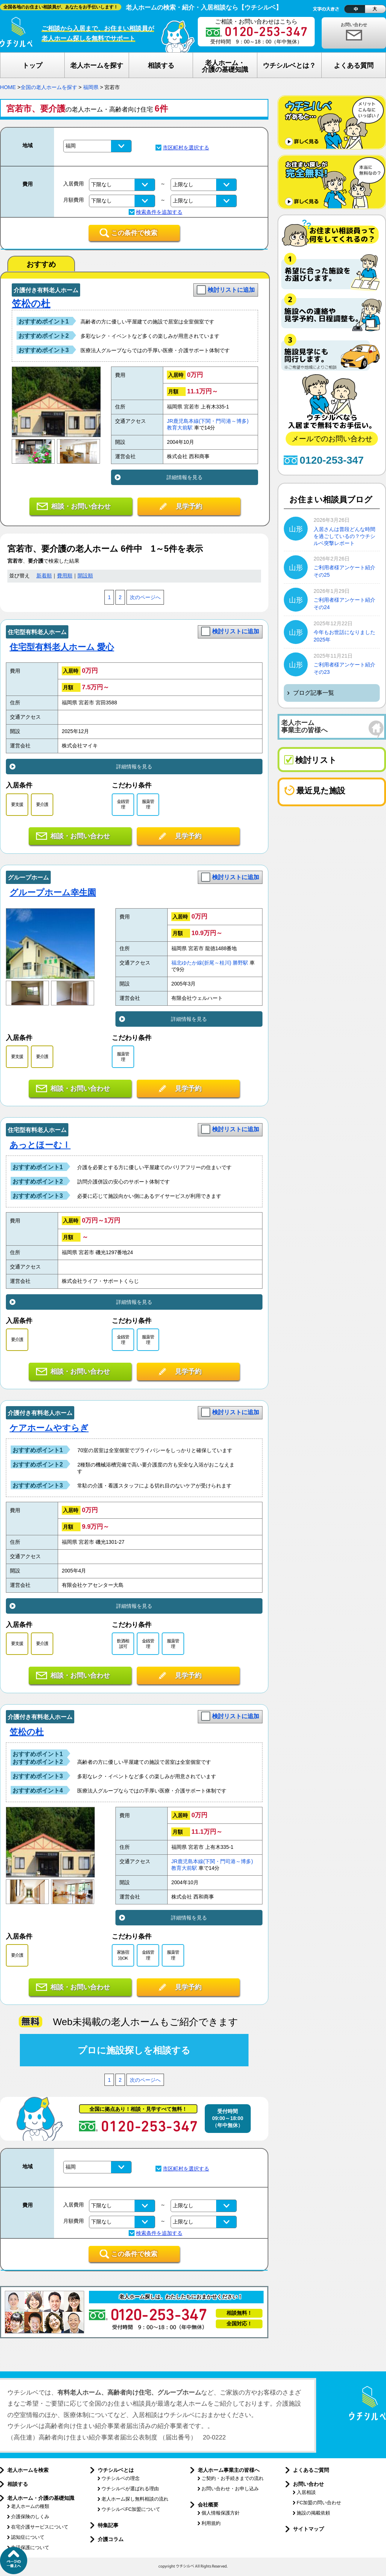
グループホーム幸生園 (53, 892)
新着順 (44, 575)
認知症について (27, 2537)
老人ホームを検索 (28, 2470)
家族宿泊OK (123, 1955)
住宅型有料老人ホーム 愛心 (62, 647)
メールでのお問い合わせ (332, 439)
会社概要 (208, 2505)
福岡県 (91, 87)
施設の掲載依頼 (313, 2513)
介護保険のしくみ (30, 2516)
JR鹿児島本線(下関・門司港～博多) (208, 421)
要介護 (42, 804)
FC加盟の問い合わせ (319, 2502)
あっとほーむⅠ (40, 1145)
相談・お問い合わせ (81, 506)
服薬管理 (148, 804)
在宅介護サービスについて (39, 2527)
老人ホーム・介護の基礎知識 (40, 2498)
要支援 (17, 804)
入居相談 (306, 2492)
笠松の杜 (31, 303)
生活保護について (30, 2547)
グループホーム (28, 877)
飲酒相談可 (123, 1643)
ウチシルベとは (116, 2470)
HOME (8, 87)
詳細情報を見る (185, 477)
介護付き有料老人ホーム (46, 290)
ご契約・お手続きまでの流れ (232, 2478)
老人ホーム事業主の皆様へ (229, 2470)
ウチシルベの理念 (120, 2478)
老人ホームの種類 (30, 2506)
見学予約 (189, 506)
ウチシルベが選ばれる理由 (130, 2488)
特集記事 (108, 2525)
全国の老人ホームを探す (49, 87)
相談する (17, 2484)
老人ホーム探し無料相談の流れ (134, 2499)
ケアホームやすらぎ (49, 1428)
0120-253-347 (332, 460)
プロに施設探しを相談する (134, 2050)
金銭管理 (123, 804)
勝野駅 (240, 963)
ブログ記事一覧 (313, 693)
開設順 (85, 575)
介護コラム (111, 2539)
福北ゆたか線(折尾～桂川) (201, 963)
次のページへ (145, 597)
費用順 (64, 575)
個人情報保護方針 (220, 2513)
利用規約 (211, 2523)
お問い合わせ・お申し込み (230, 2488)
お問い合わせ (354, 24)
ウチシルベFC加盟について (130, 2509)
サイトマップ (308, 2529)
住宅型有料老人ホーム (37, 632)
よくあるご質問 (311, 2470)
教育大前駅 (180, 428)
